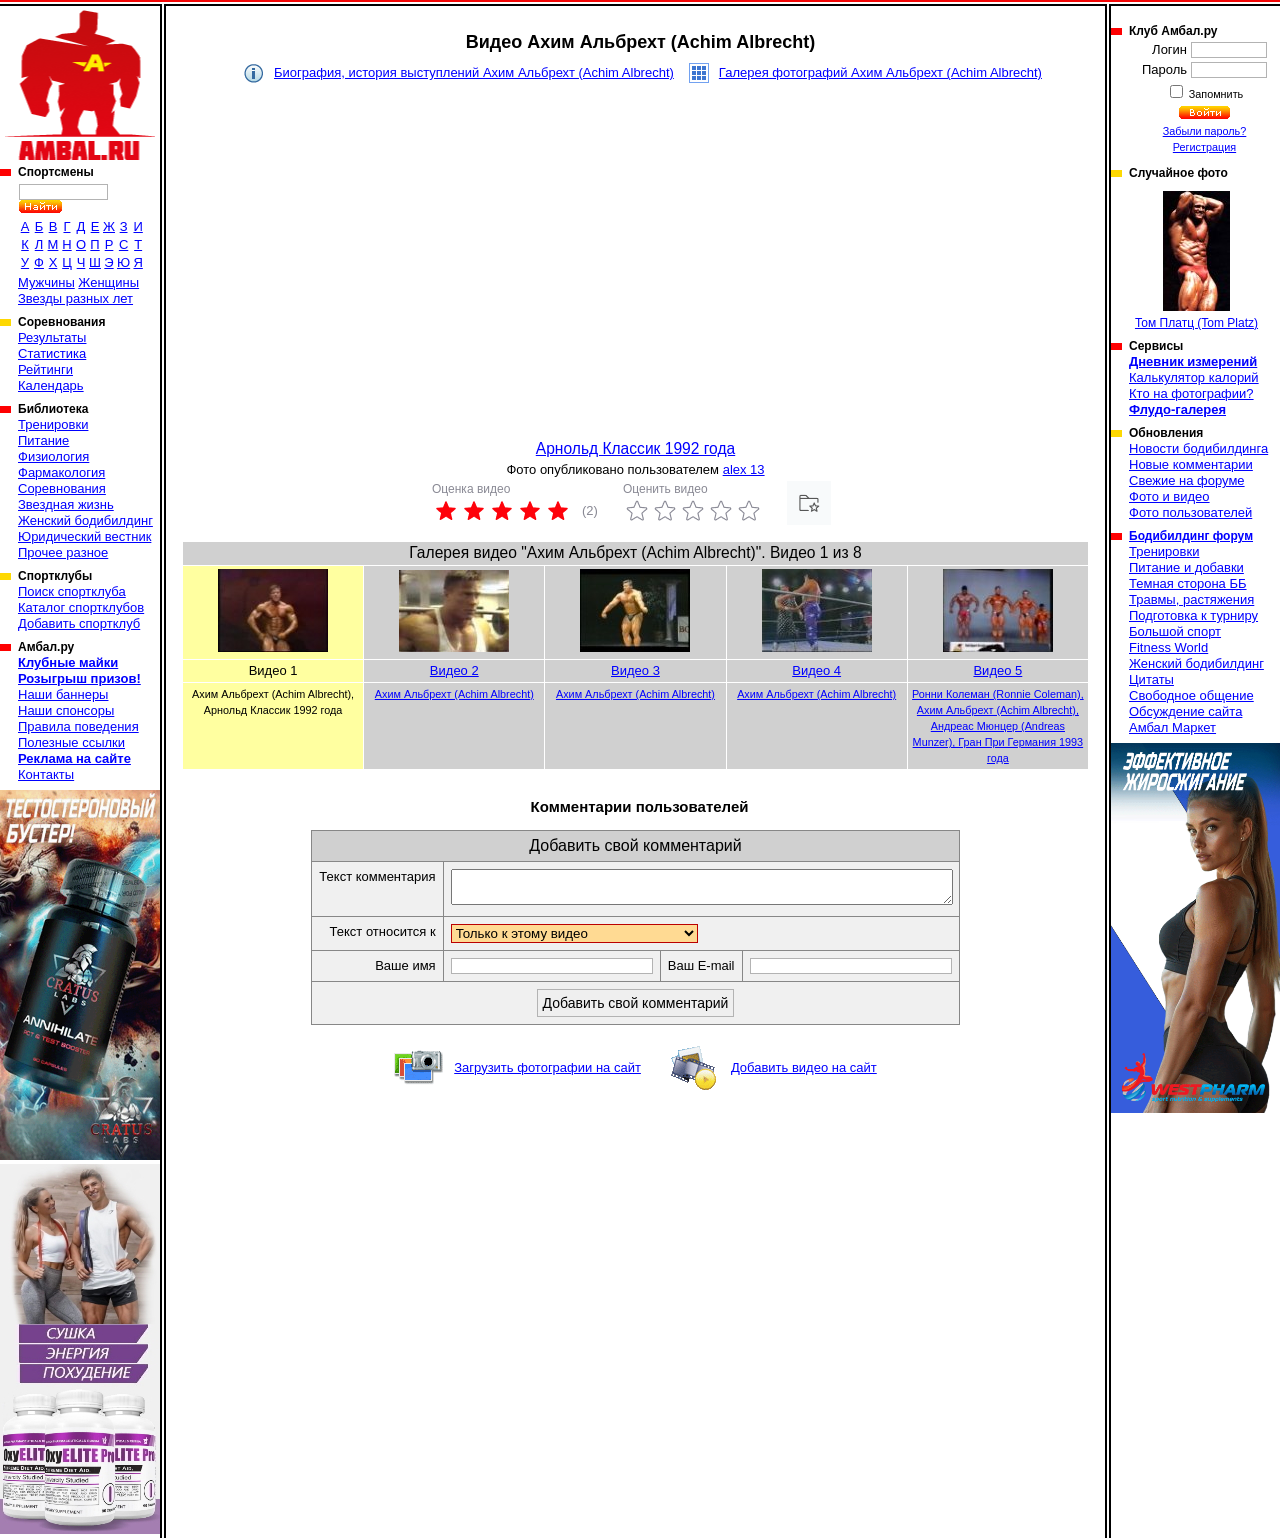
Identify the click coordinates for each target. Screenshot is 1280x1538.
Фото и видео (1169, 496)
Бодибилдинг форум (1191, 536)
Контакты (46, 774)
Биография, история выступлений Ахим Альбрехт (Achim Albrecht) (474, 72)
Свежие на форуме (1187, 480)
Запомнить (1215, 94)
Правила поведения (78, 726)
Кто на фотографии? (1191, 393)
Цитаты (1151, 679)
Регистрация (1204, 147)
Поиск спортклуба (72, 591)
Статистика (52, 353)
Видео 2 (454, 670)
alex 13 (744, 469)
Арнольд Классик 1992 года (635, 448)
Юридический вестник (84, 536)
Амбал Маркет (1172, 727)
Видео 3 (635, 670)
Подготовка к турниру (1193, 615)
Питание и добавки (1186, 567)
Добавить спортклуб (79, 623)
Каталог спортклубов (81, 607)
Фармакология (61, 472)
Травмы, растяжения (1191, 599)
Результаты (52, 337)
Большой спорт (1175, 631)
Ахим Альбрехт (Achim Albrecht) (454, 694)
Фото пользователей (1190, 512)
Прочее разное (63, 552)
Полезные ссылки (71, 742)
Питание (43, 440)
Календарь (51, 385)
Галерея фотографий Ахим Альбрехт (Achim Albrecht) (880, 72)
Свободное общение (1191, 695)
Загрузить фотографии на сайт (547, 1073)
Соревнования (62, 488)
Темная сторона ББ (1188, 583)
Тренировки (53, 424)
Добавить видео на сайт (804, 1073)
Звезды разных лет (75, 298)
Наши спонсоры (66, 710)
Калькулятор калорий (1194, 377)
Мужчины (46, 282)
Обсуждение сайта (1185, 711)
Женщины (108, 282)
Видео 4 (816, 670)
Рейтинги (45, 369)
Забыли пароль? (1205, 131)
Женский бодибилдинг (85, 520)
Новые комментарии (1191, 464)
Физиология (53, 456)
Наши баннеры (63, 694)
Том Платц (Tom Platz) (1196, 260)
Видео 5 (997, 670)
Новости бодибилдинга (1198, 448)
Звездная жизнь (66, 504)
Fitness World (1168, 647)
